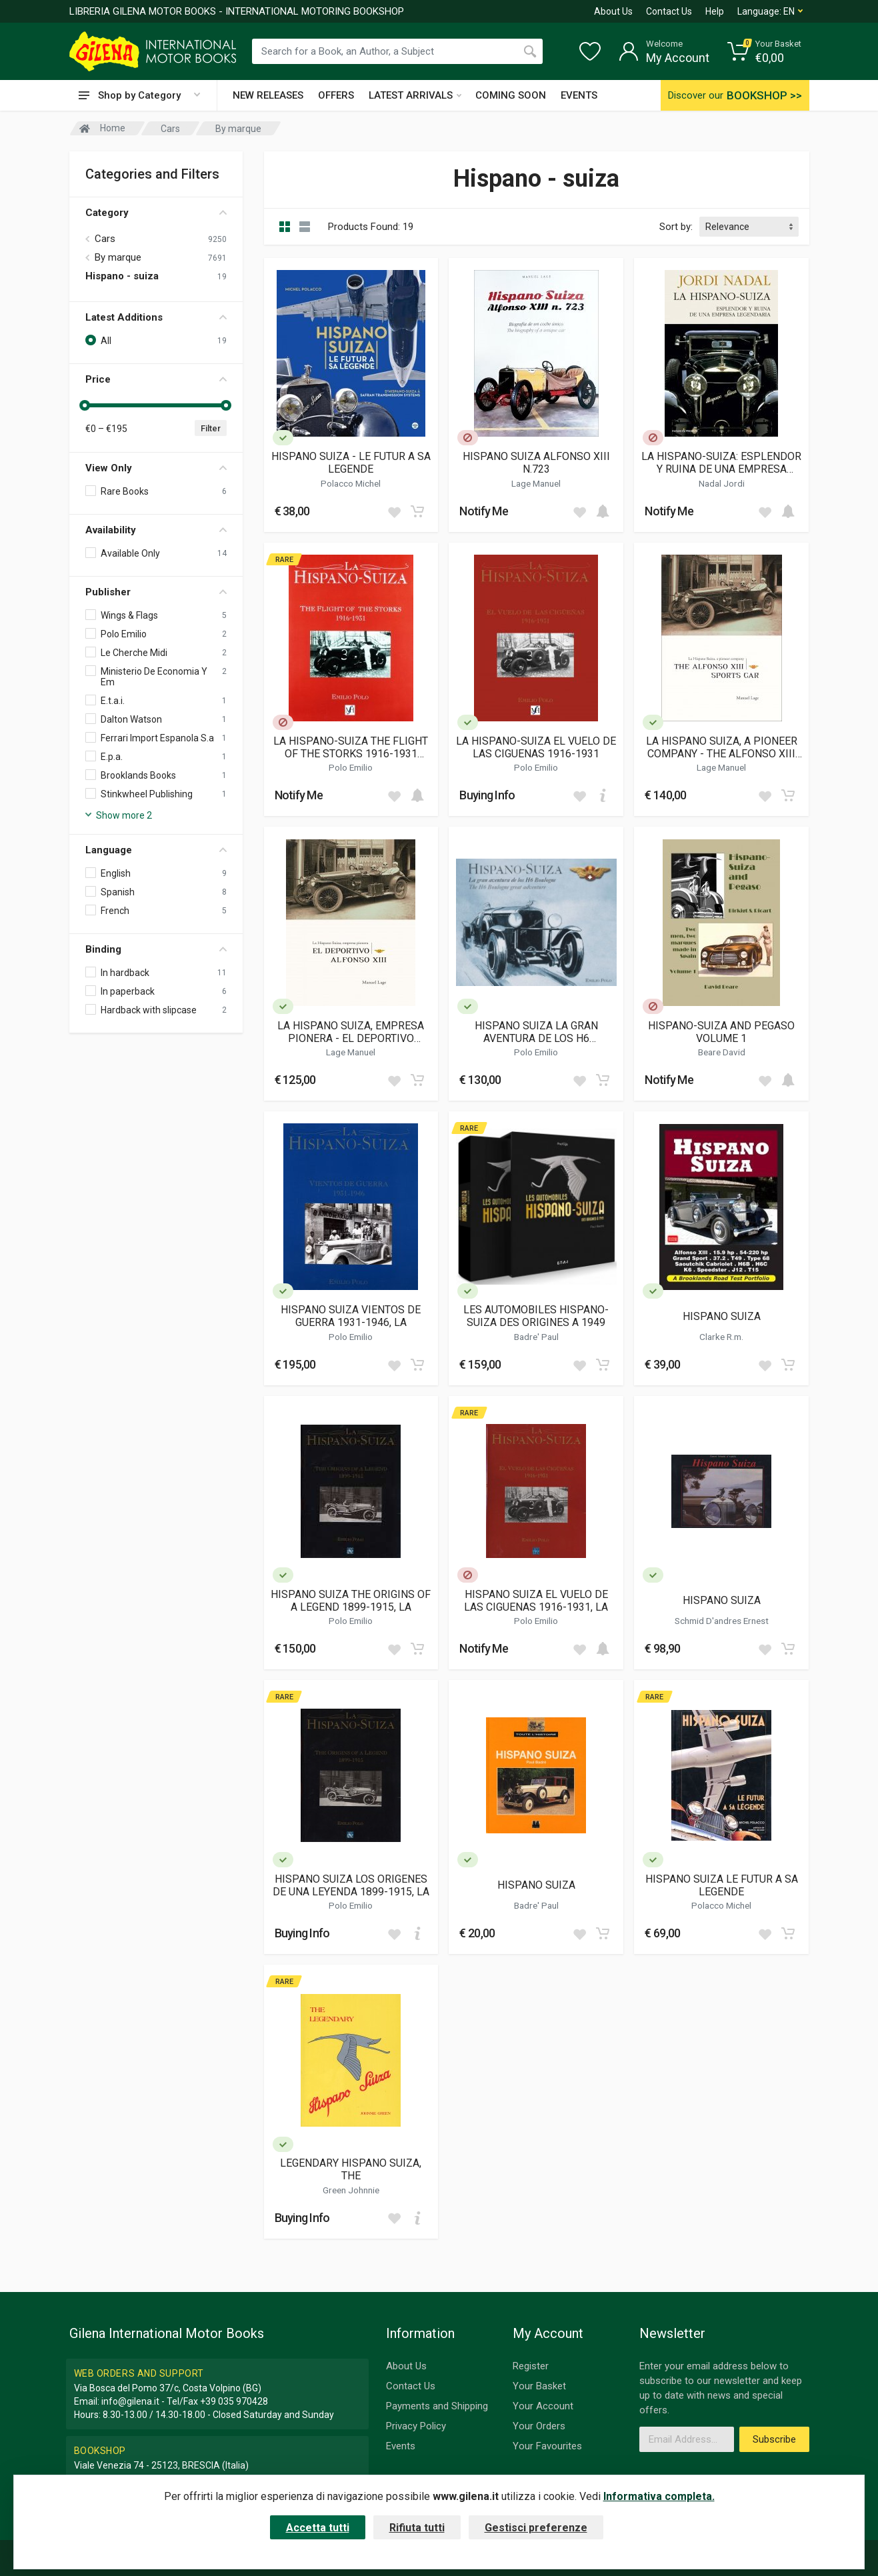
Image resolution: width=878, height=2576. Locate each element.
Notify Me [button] (483, 511)
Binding (156, 949)
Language (156, 850)
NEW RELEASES (268, 95)
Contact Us (669, 11)
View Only (156, 468)
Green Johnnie (351, 2190)
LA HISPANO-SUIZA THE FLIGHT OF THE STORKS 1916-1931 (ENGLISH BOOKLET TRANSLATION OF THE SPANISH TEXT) (350, 747)
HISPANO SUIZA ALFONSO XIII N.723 (536, 462)
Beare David (721, 1052)
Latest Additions (156, 317)
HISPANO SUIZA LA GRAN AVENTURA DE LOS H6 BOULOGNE (536, 1032)
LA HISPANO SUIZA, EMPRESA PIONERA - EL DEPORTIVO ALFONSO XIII (350, 1032)
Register (531, 2366)
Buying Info (487, 795)
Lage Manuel (536, 483)
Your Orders (539, 2426)
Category (156, 213)
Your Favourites (547, 2446)
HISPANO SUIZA (722, 1316)
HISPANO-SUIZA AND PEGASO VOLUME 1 (721, 1032)
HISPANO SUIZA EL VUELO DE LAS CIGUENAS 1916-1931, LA (536, 1600)
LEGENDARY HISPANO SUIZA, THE (350, 2169)
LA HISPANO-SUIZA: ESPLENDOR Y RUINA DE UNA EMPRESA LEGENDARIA (721, 462)
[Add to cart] (417, 511)
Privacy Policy (416, 2426)
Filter (211, 428)
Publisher (156, 592)
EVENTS (579, 95)
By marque (118, 257)
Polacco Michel (351, 483)
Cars (105, 239)
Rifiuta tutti (417, 2527)
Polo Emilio (351, 767)
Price (156, 379)
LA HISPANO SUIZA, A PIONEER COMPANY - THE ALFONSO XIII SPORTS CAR (721, 747)
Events (400, 2446)
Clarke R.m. (721, 1336)
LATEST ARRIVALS (415, 95)
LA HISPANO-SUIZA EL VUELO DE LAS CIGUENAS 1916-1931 (536, 747)
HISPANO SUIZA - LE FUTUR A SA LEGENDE (351, 462)
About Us (613, 11)
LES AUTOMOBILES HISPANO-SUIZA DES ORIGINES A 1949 (536, 1316)
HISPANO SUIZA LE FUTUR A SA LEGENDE (721, 1885)
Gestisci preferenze (536, 2527)
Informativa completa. (659, 2496)
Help (714, 11)
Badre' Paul (536, 1336)
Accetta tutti (317, 2527)
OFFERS (336, 95)
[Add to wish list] (394, 511)
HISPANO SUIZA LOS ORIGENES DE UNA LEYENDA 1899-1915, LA (351, 1885)
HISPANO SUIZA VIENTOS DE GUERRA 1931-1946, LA (351, 1316)
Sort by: (676, 227)
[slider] (85, 405)
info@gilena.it (130, 2401)
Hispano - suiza (122, 276)
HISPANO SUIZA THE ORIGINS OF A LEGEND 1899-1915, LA (351, 1600)
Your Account (543, 2406)
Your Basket (539, 2386)
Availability (156, 530)
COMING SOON (510, 95)
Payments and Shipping (437, 2406)
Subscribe (774, 2439)
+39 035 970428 (234, 2401)
